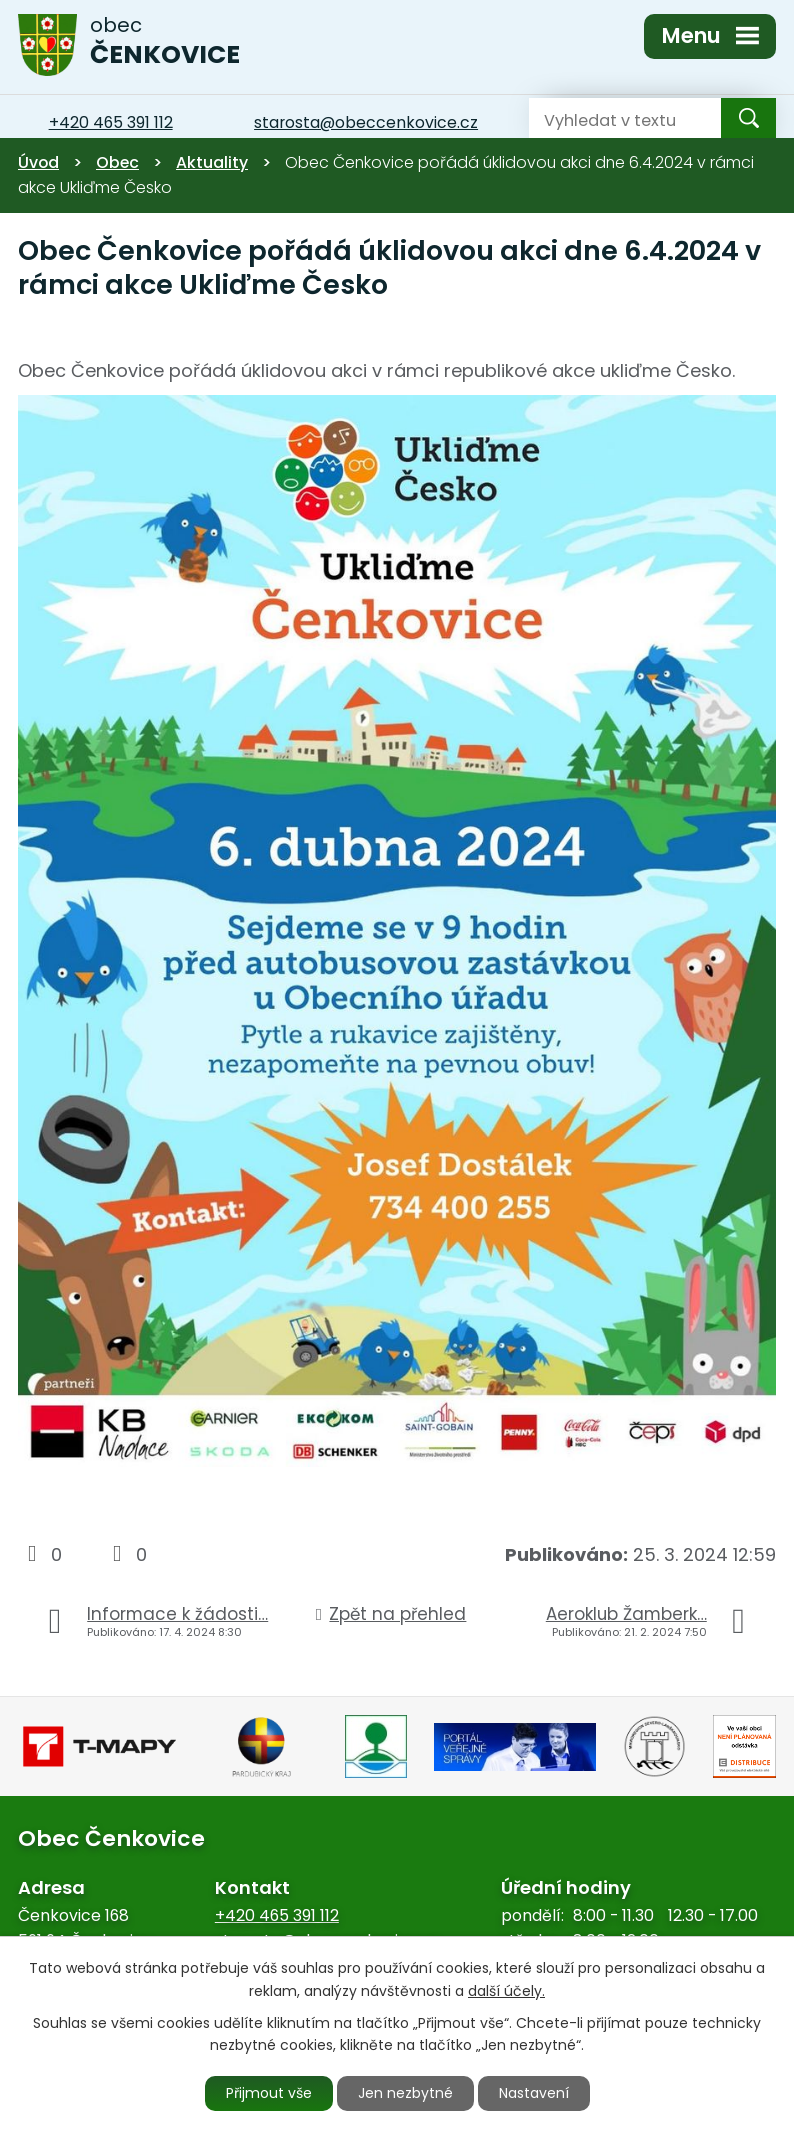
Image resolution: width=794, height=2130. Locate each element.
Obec (117, 162)
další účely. (506, 1991)
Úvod (38, 162)
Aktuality (212, 162)
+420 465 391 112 (277, 1915)
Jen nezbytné (405, 2093)
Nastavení (534, 2093)
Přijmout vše (269, 2093)
